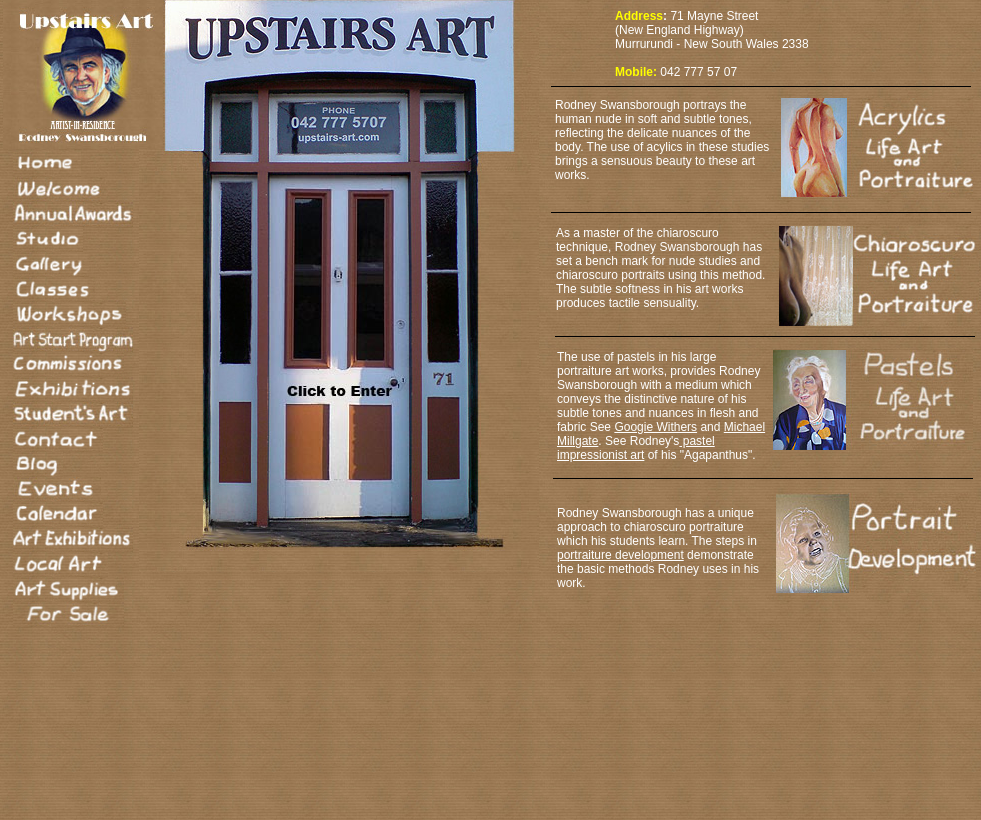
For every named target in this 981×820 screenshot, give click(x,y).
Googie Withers (655, 427)
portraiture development (620, 555)
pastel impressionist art (636, 448)
